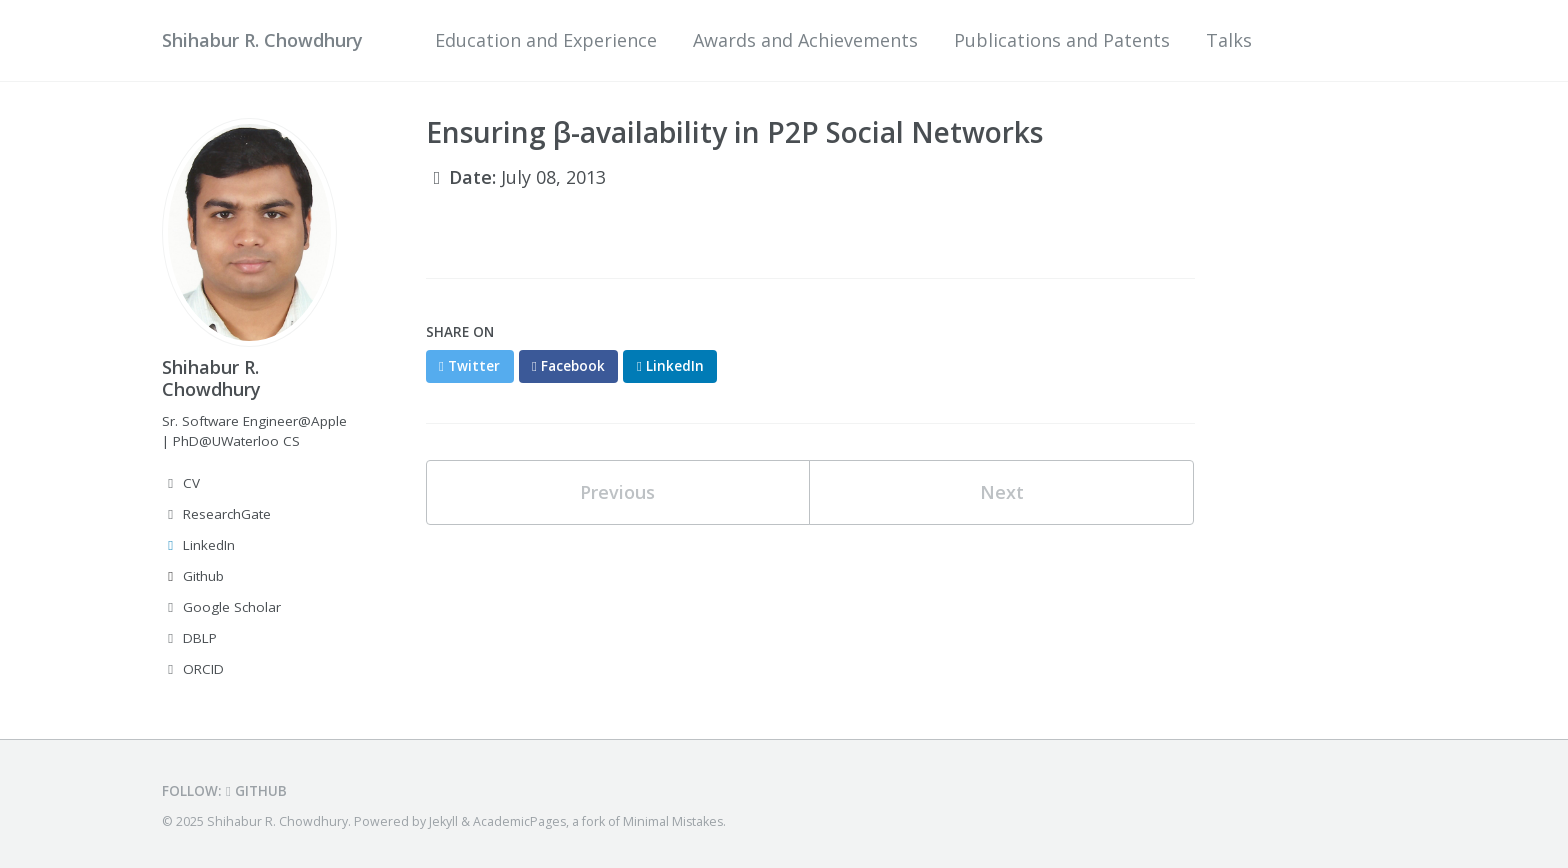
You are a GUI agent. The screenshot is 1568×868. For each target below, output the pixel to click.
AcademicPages (519, 821)
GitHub (256, 791)
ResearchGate (216, 514)
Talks (1229, 40)
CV (181, 483)
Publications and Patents (1062, 40)
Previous (617, 492)
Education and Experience (546, 40)
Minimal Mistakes (673, 821)
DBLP (189, 638)
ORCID (193, 669)
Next (1002, 492)
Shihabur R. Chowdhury (262, 40)
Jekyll (443, 821)
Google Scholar (221, 607)
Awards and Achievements (805, 40)
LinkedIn (198, 545)
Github (193, 576)
